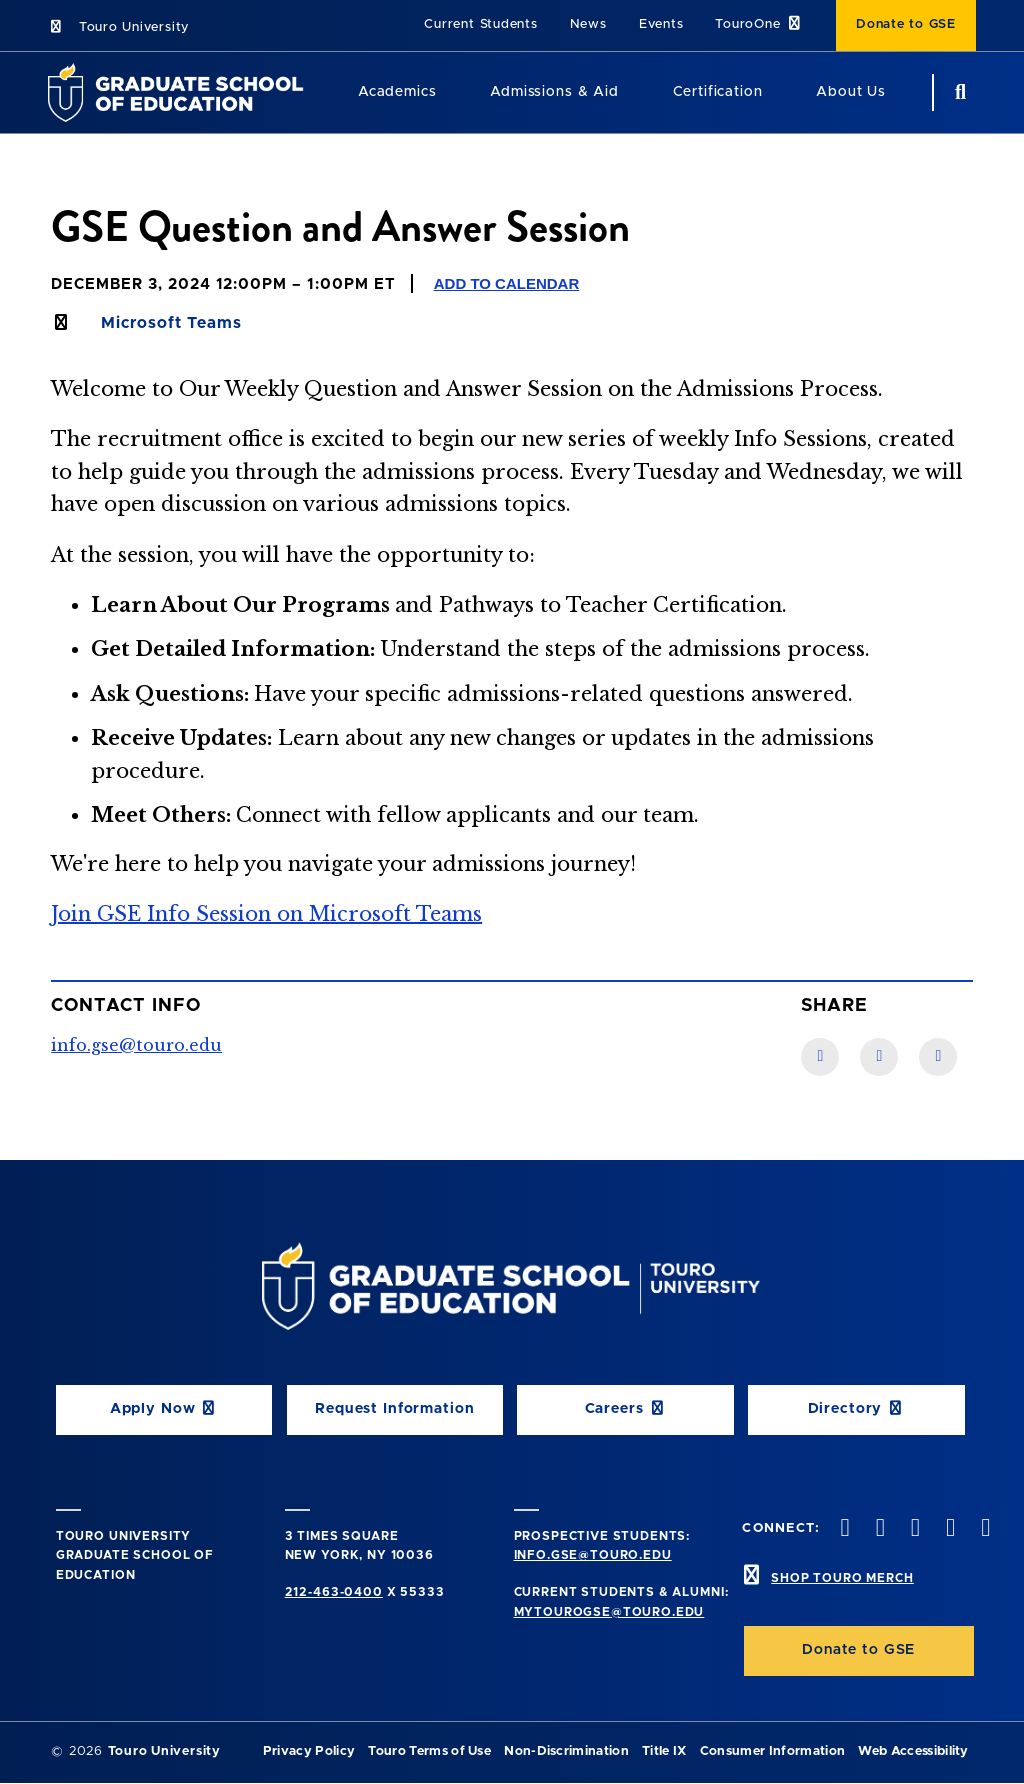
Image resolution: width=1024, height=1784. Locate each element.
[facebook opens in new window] (843, 1529)
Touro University (118, 27)
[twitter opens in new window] (878, 1529)
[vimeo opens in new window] (949, 1529)
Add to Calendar (507, 283)
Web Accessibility (913, 1751)
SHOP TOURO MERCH (842, 1578)
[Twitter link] (938, 1057)
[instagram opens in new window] (913, 1529)
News (588, 24)
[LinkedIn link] (879, 1057)
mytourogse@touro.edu (609, 1612)
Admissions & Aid (554, 92)
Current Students (480, 24)
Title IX (664, 1751)
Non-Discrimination (566, 1751)
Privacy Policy (309, 1751)
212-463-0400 (334, 1592)
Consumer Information (772, 1751)
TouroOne (759, 23)
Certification (718, 92)
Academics (397, 92)
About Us (851, 92)
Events (661, 24)
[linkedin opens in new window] (984, 1529)
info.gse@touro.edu (136, 1045)
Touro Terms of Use (429, 1751)
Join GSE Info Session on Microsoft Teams (266, 914)
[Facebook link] (820, 1057)
